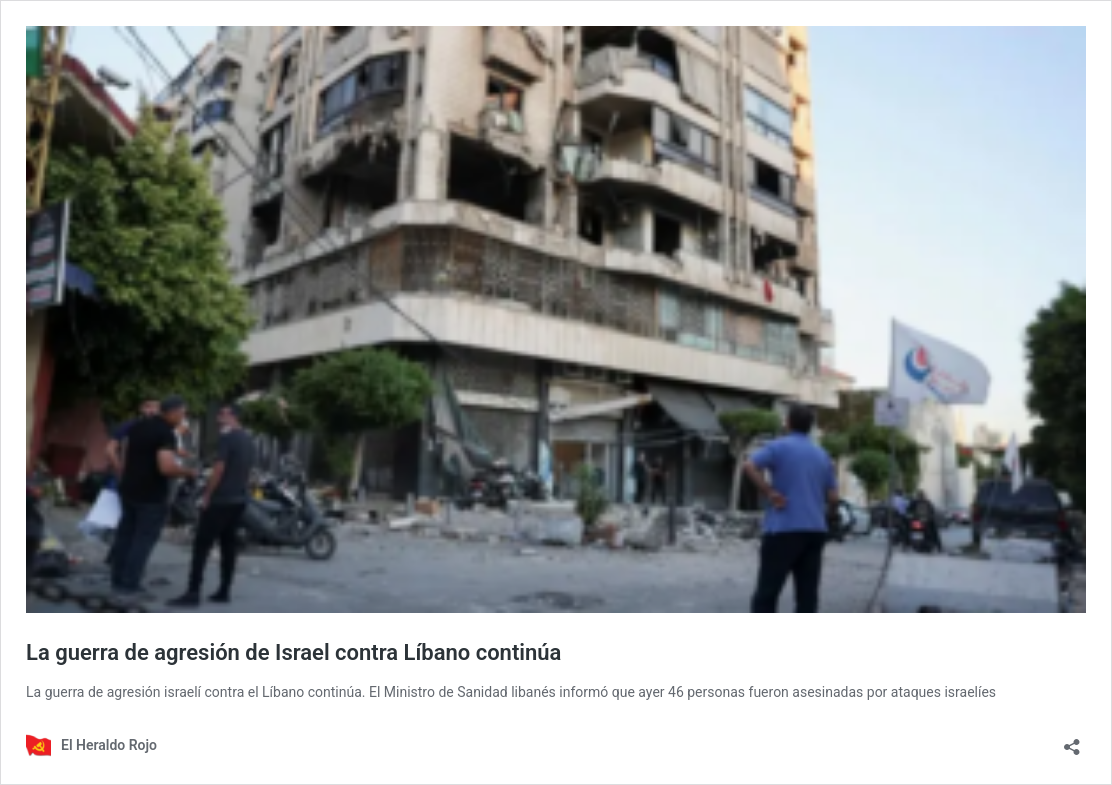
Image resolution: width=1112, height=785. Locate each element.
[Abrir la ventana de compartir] (1072, 740)
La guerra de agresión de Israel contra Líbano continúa (293, 652)
